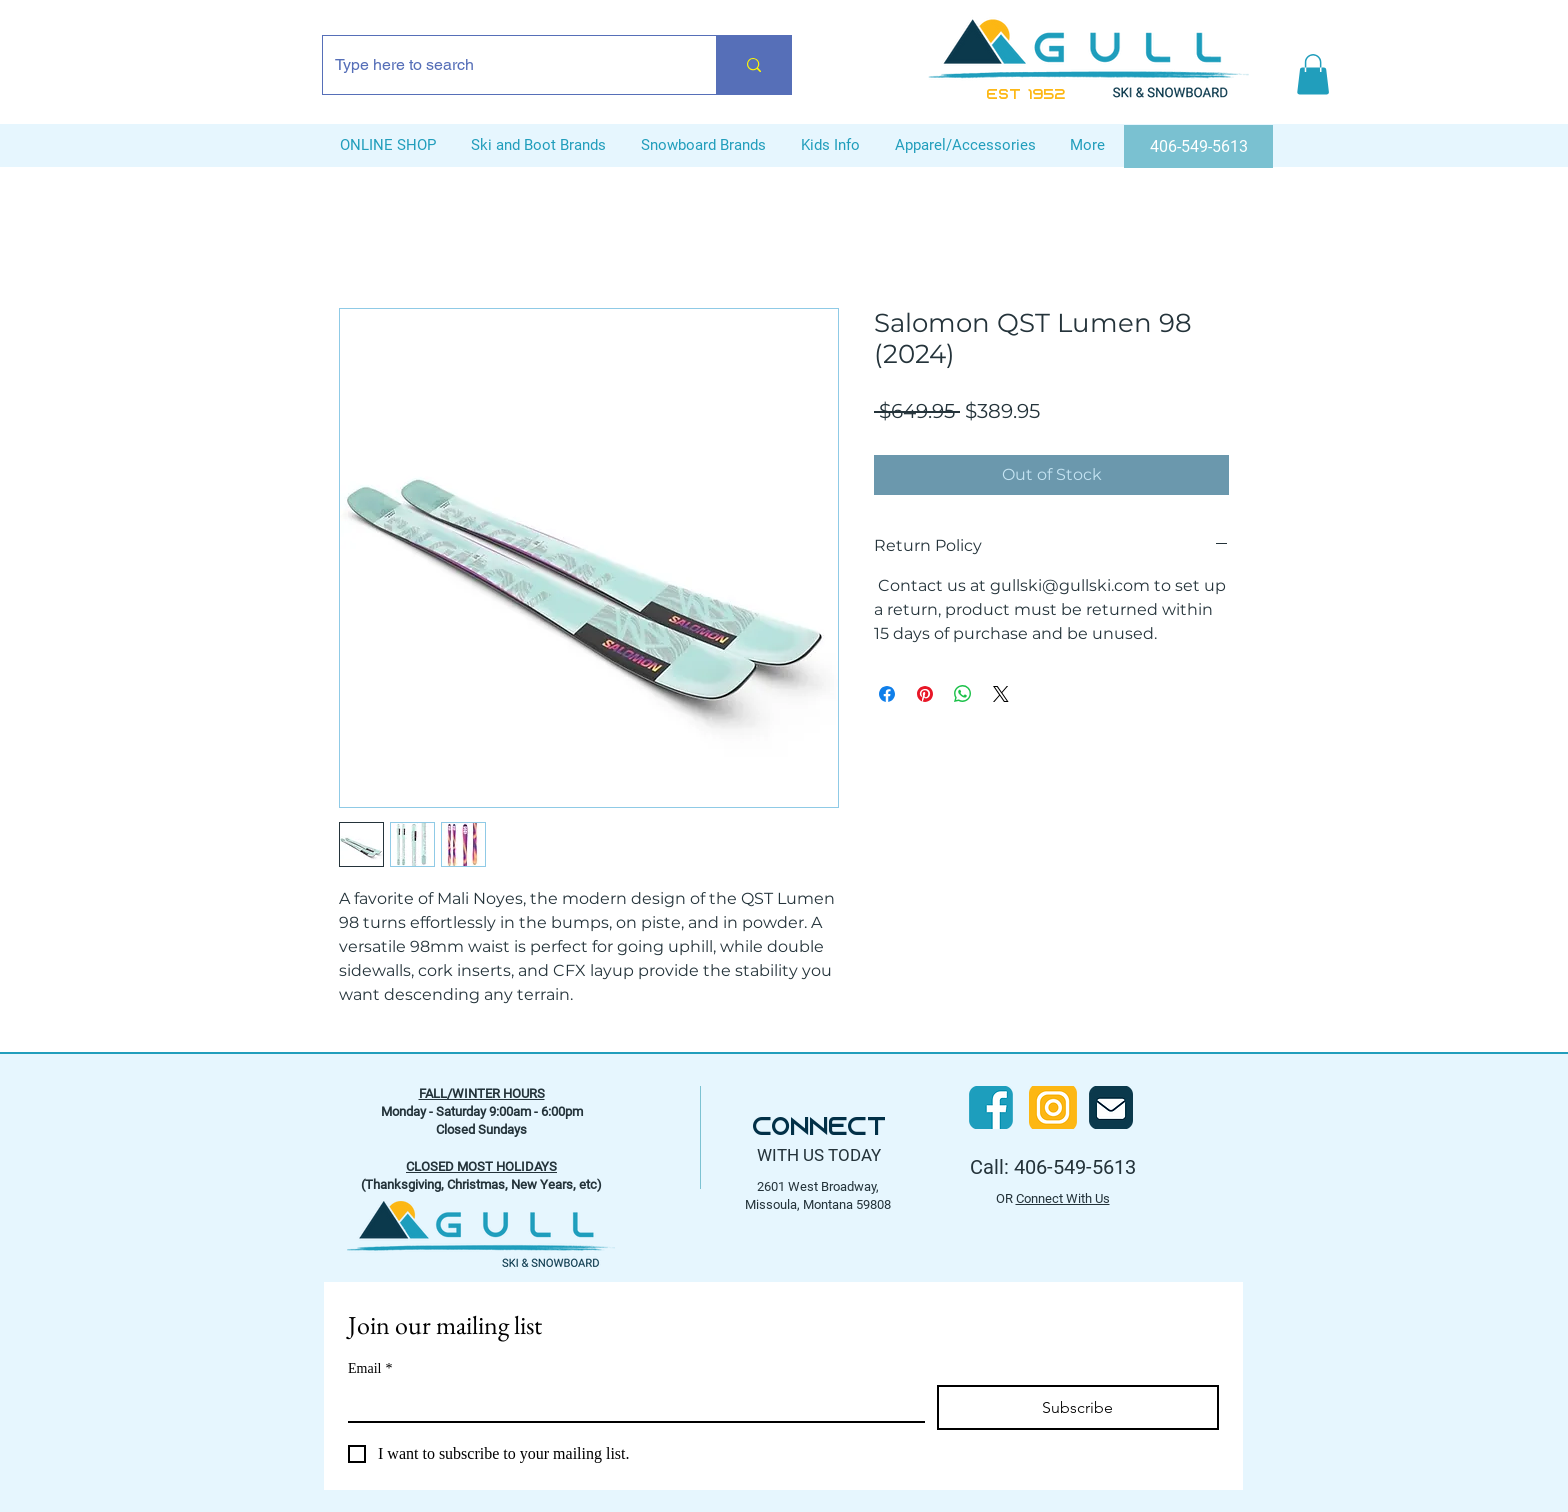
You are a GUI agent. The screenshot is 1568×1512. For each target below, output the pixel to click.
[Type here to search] (504, 65)
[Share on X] (1001, 694)
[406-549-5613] (1198, 146)
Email (370, 1368)
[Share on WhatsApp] (963, 694)
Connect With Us (1063, 1198)
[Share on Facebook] (887, 694)
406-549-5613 (1075, 1167)
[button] (1313, 74)
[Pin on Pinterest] (925, 694)
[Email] (630, 1403)
